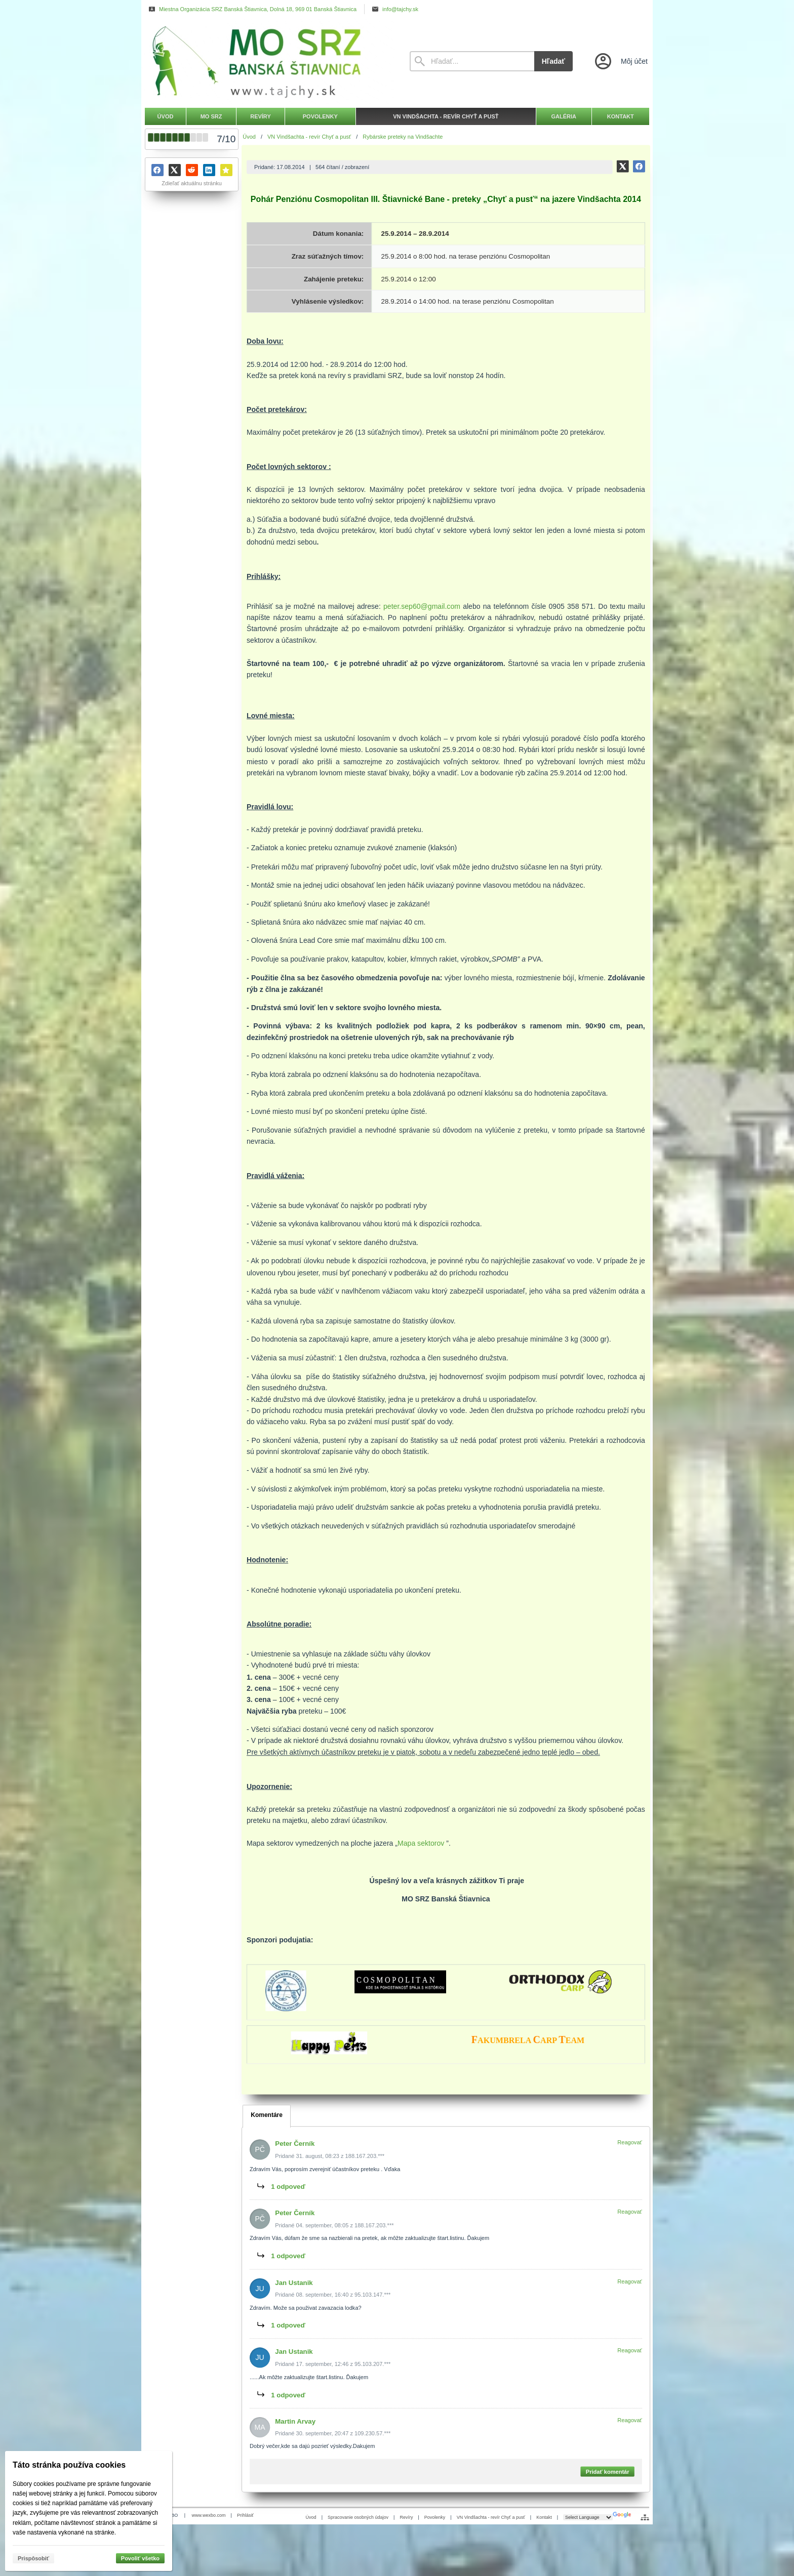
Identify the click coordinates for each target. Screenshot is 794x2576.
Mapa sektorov (421, 1843)
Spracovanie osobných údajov (358, 2517)
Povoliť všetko (140, 2558)
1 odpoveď (288, 2186)
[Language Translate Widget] (588, 2517)
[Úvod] (267, 61)
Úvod (311, 2517)
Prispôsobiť (33, 2558)
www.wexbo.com (209, 2515)
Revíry (406, 2517)
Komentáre (267, 2114)
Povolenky (435, 2517)
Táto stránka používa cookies (69, 2465)
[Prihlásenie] (620, 61)
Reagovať (630, 2142)
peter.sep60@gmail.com (421, 606)
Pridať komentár (607, 2471)
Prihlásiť (245, 2515)
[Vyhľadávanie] (472, 61)
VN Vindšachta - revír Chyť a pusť (491, 2517)
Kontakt (544, 2517)
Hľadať (553, 61)
